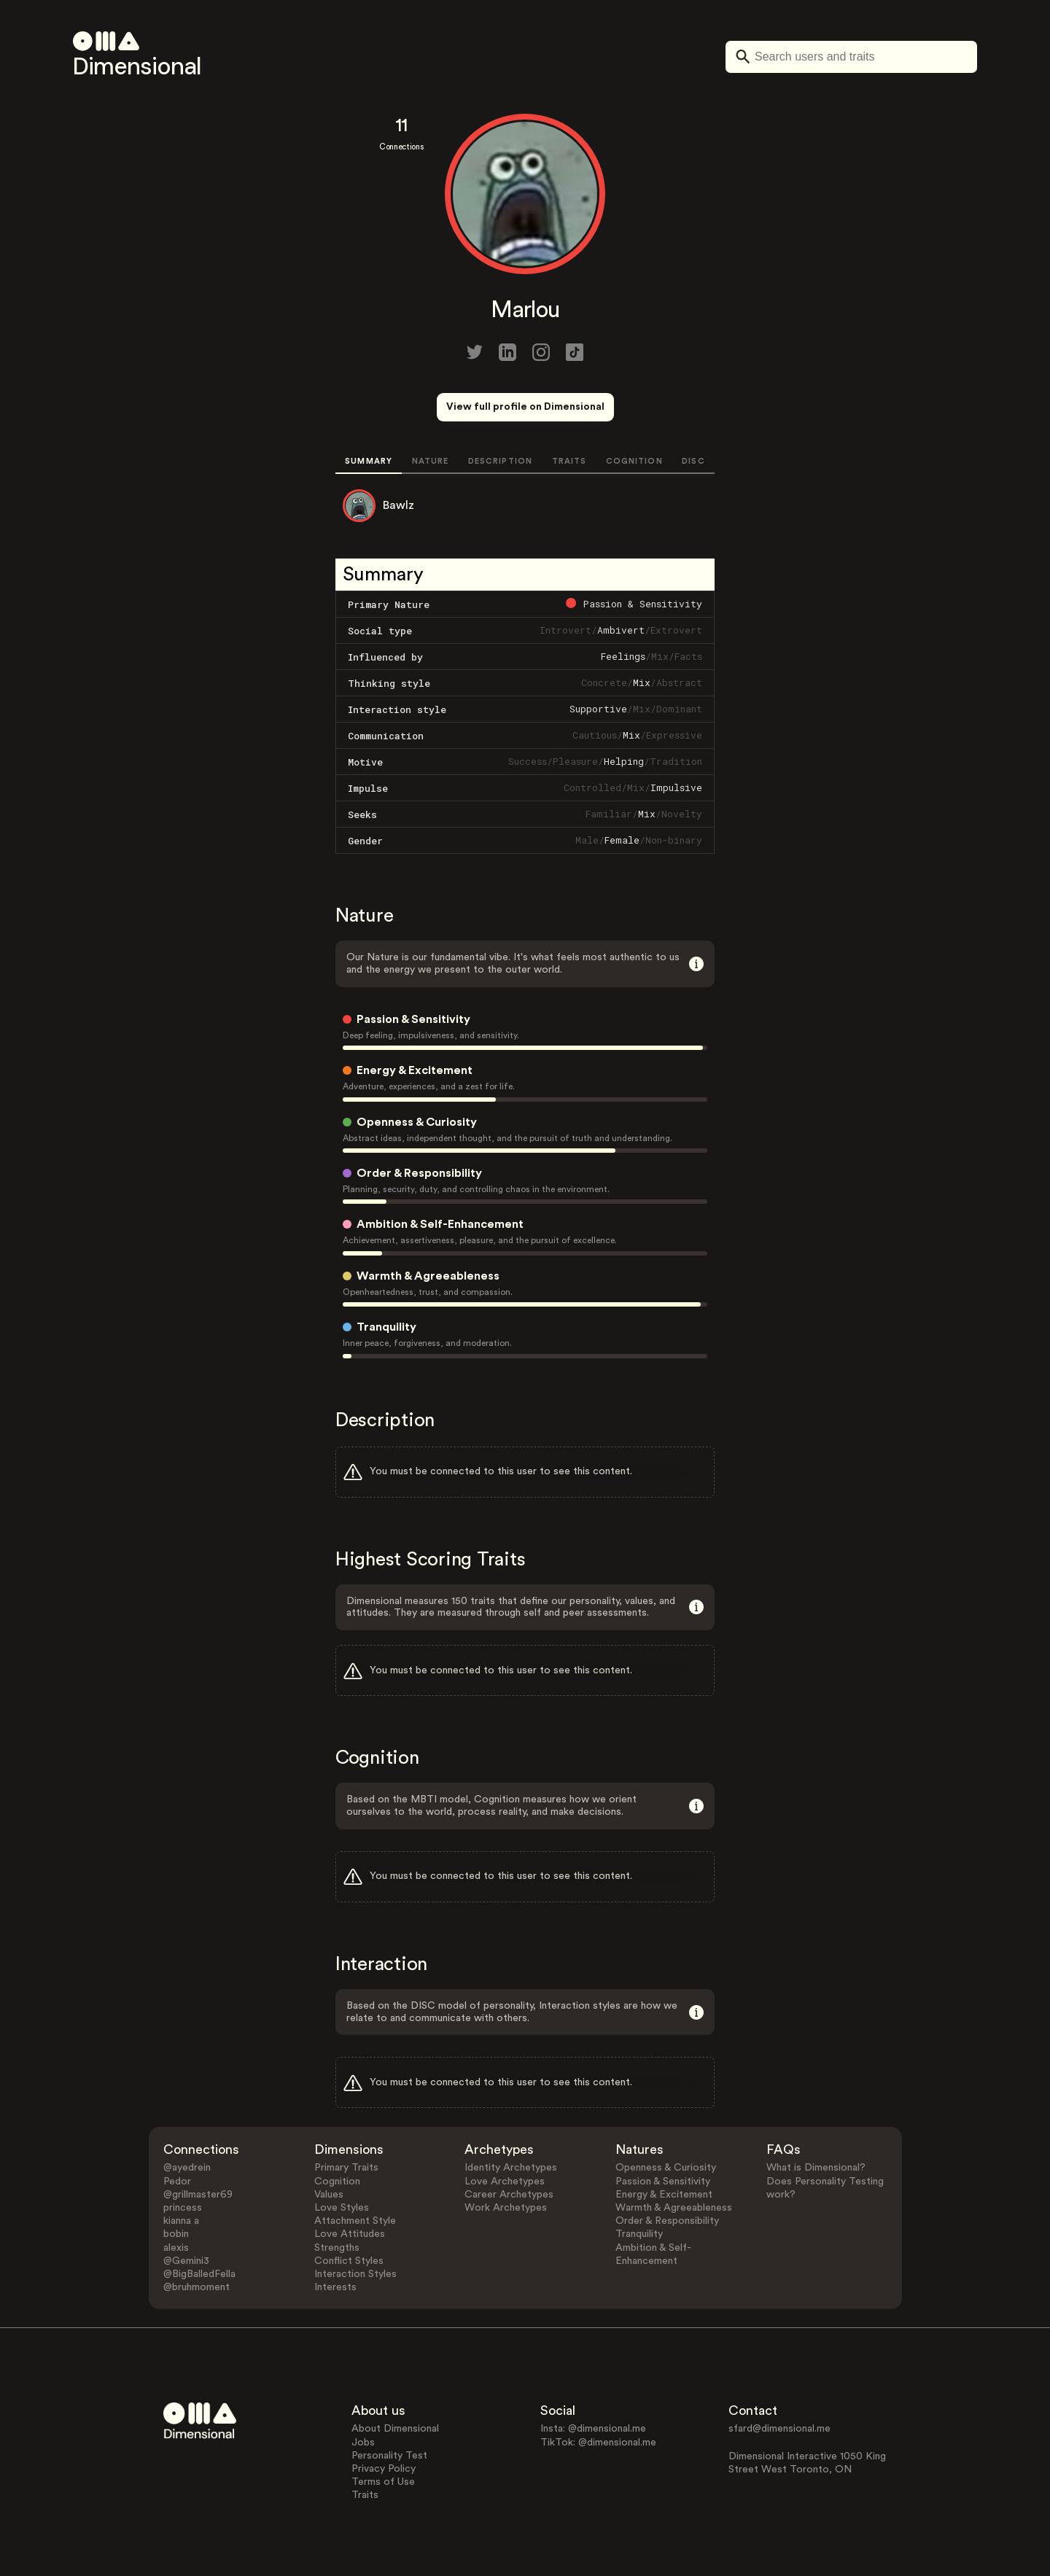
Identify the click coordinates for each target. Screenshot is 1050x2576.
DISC (693, 461)
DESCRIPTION (500, 461)
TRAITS (569, 461)
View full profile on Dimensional (525, 407)
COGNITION (634, 461)
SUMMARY (368, 461)
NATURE (430, 461)
